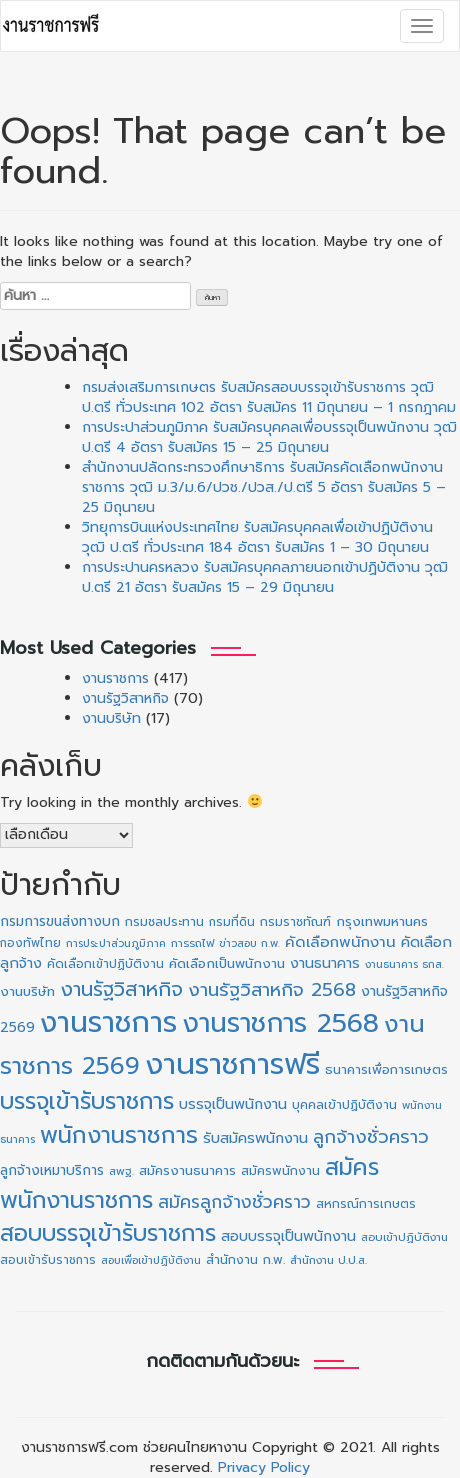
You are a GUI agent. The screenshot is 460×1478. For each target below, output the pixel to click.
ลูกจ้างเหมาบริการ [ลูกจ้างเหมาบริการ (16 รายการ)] (52, 1170)
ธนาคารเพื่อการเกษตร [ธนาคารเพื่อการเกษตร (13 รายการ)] (386, 1069)
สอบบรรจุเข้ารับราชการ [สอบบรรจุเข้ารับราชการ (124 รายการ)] (108, 1233)
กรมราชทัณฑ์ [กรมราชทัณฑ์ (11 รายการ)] (295, 922)
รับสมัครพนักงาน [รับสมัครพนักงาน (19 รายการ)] (255, 1138)
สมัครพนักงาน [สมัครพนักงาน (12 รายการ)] (280, 1171)
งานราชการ (115, 678)
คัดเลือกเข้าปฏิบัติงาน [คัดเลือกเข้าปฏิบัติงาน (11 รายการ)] (105, 964)
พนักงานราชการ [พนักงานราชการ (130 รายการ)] (119, 1135)
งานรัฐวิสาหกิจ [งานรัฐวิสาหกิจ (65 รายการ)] (121, 989)
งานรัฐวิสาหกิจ (125, 698)
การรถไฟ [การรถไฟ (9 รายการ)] (192, 943)
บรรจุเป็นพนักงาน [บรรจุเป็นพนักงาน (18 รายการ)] (233, 1104)
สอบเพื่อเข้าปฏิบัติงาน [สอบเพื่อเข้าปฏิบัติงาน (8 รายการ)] (151, 1260)
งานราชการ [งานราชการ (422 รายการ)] (108, 1022)
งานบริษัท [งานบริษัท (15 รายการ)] (27, 991)
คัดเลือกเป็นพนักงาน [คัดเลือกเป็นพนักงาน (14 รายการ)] (227, 964)
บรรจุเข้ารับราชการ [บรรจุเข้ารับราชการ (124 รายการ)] (87, 1101)
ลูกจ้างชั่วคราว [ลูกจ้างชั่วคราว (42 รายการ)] (371, 1137)
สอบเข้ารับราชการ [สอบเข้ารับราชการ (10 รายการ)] (48, 1260)
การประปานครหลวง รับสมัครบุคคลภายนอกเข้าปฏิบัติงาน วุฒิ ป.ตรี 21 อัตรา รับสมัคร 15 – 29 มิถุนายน (265, 577)
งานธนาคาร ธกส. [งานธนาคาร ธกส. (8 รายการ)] (404, 964)
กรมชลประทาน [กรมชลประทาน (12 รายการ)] (164, 922)
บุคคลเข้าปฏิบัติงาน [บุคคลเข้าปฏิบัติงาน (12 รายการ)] (344, 1105)
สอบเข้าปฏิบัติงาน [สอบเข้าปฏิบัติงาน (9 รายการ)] (404, 1237)
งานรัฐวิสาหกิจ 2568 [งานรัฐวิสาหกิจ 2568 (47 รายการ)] (272, 990)
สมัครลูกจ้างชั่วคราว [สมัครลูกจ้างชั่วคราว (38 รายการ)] (234, 1202)
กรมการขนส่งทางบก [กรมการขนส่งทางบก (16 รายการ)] (60, 921)
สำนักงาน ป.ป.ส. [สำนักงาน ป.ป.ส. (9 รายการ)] (328, 1260)
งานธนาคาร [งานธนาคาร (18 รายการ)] (325, 963)
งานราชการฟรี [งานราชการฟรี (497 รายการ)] (232, 1064)
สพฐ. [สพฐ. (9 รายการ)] (121, 1171)
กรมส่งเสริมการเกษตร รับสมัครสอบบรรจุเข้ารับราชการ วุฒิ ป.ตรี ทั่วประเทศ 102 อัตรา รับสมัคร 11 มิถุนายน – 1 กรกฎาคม (269, 397)
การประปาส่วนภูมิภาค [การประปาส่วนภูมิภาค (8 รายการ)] (116, 943)
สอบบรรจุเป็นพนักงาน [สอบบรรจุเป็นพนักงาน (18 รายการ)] (288, 1236)
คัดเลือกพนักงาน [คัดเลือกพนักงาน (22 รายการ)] (340, 942)
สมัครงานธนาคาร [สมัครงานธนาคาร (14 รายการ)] (187, 1171)
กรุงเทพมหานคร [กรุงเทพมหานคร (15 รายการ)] (382, 921)
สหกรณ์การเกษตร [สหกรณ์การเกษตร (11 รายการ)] (366, 1204)
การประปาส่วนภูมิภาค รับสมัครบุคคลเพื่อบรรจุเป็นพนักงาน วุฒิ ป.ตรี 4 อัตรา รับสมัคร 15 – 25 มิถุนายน (269, 437)
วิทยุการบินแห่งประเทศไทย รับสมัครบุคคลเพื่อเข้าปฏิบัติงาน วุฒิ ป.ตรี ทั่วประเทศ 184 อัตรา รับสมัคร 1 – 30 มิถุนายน (257, 537)
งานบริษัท (111, 718)
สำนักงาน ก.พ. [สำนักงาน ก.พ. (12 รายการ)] (245, 1260)
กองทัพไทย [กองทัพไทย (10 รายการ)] (30, 943)
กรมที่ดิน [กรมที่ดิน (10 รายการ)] (232, 922)
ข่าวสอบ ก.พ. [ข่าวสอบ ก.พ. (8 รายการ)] (249, 943)
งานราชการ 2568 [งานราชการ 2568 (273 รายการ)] (280, 1023)
